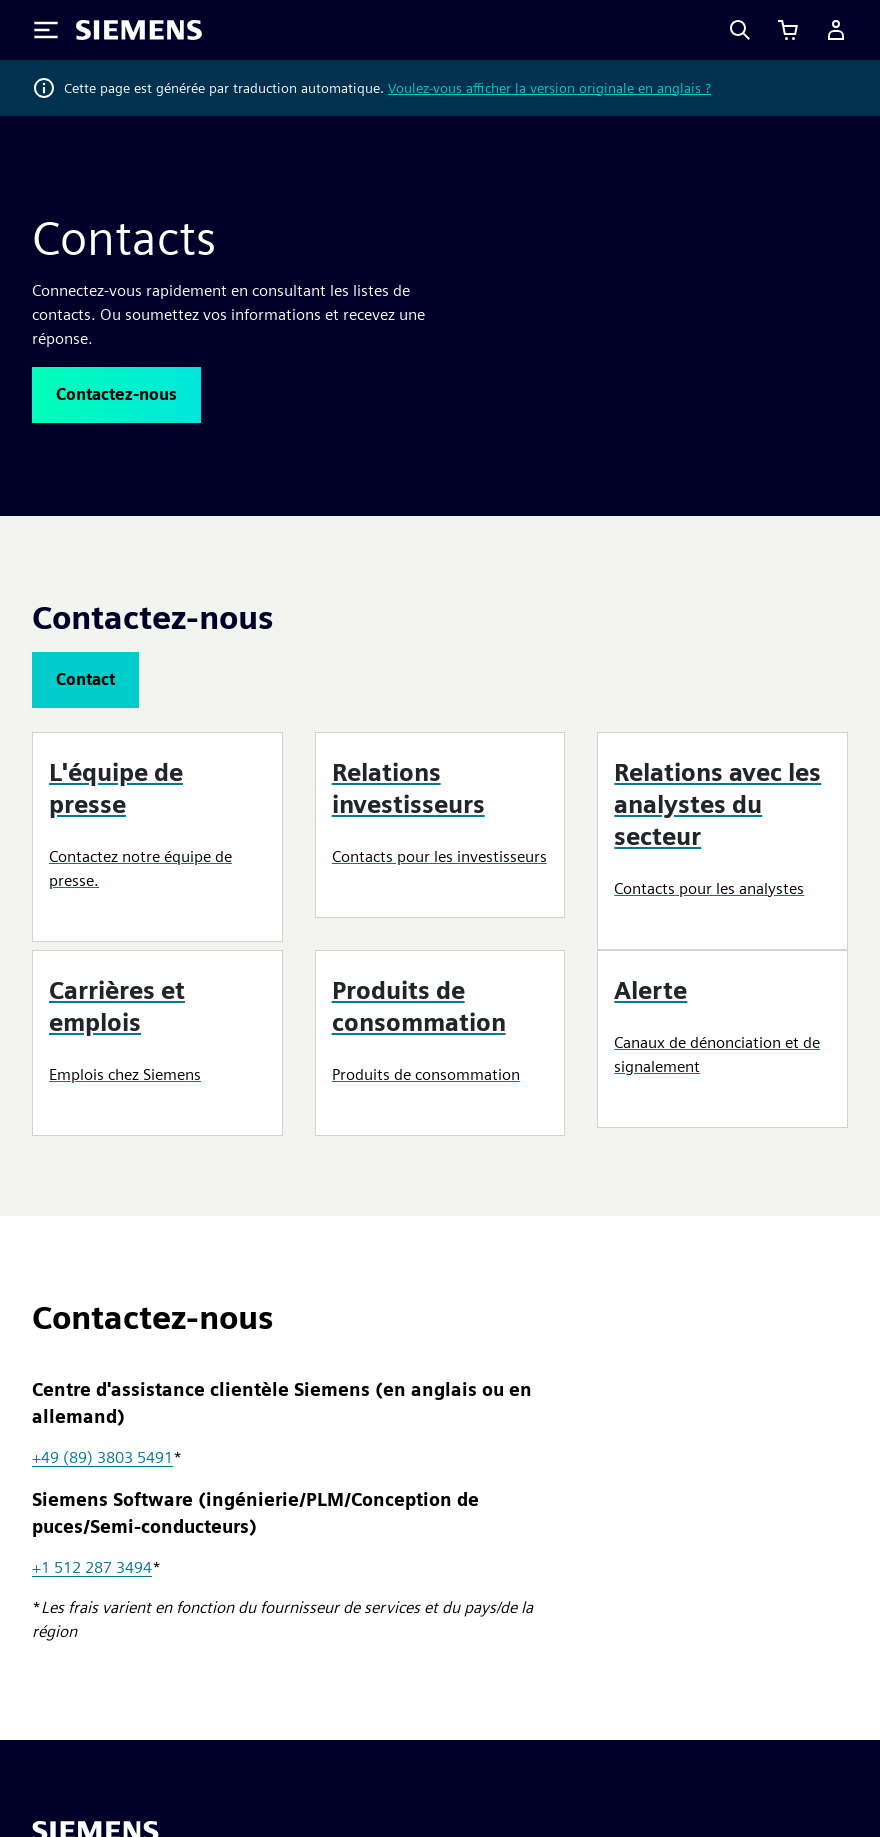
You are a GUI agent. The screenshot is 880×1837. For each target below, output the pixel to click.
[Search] (740, 30)
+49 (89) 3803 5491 (102, 1457)
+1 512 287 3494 (92, 1567)
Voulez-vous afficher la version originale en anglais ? (549, 88)
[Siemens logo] (139, 30)
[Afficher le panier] (788, 30)
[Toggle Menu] (46, 30)
